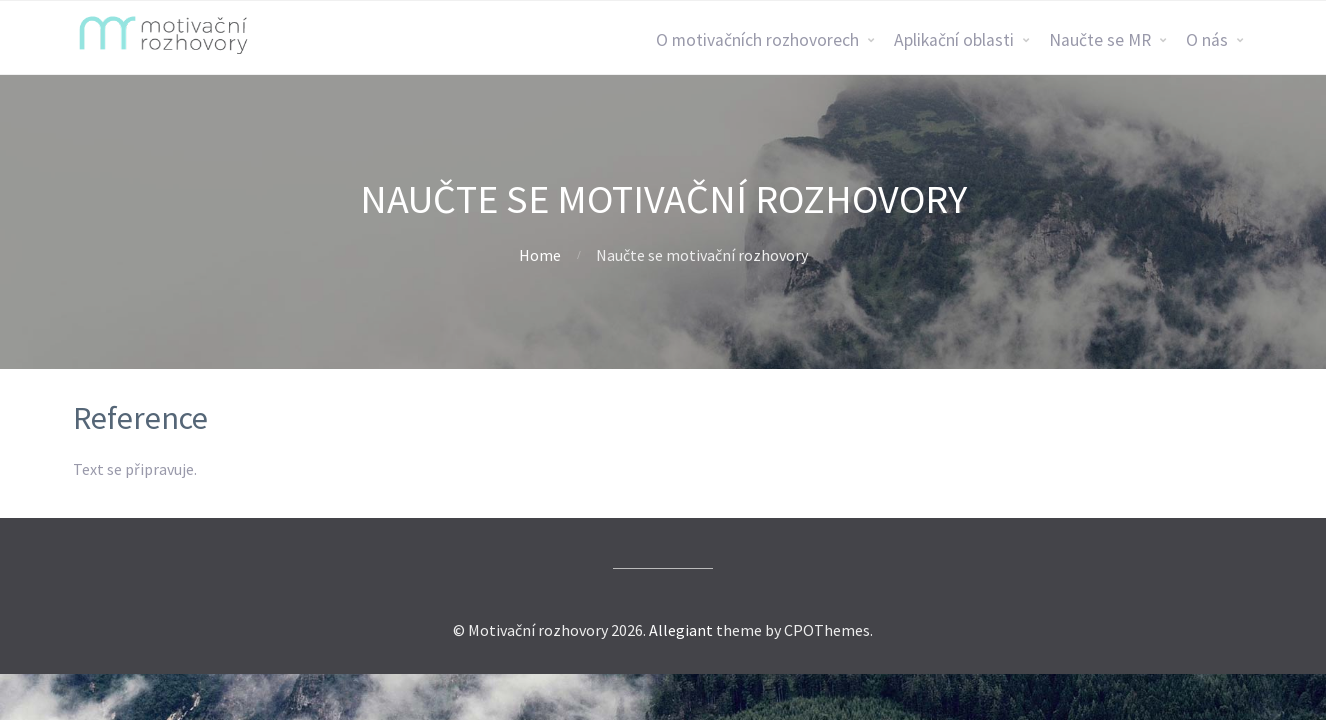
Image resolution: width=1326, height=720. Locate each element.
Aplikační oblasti (954, 40)
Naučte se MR (1100, 40)
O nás (1207, 40)
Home (540, 255)
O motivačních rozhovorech (757, 40)
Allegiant (681, 630)
